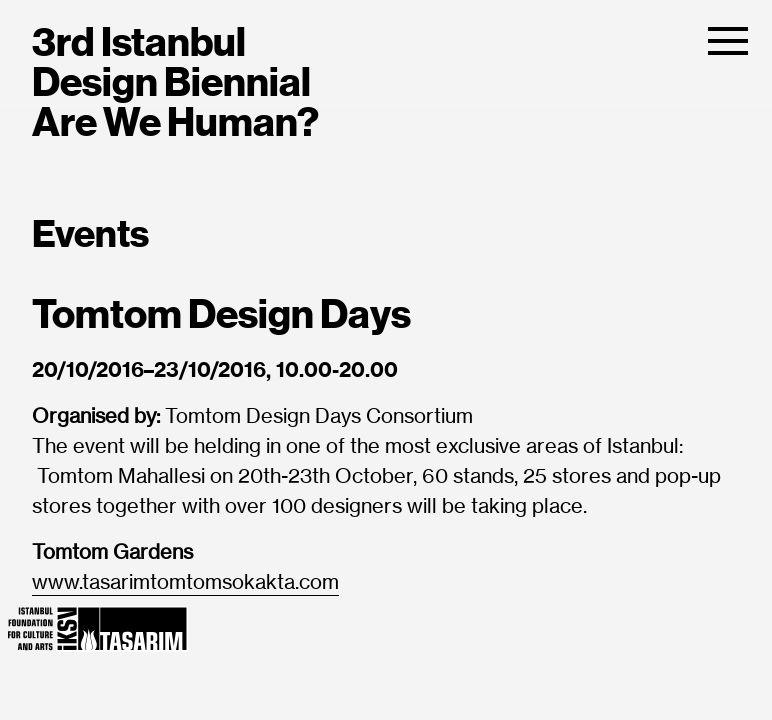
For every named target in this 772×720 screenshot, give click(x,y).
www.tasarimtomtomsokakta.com (185, 583)
